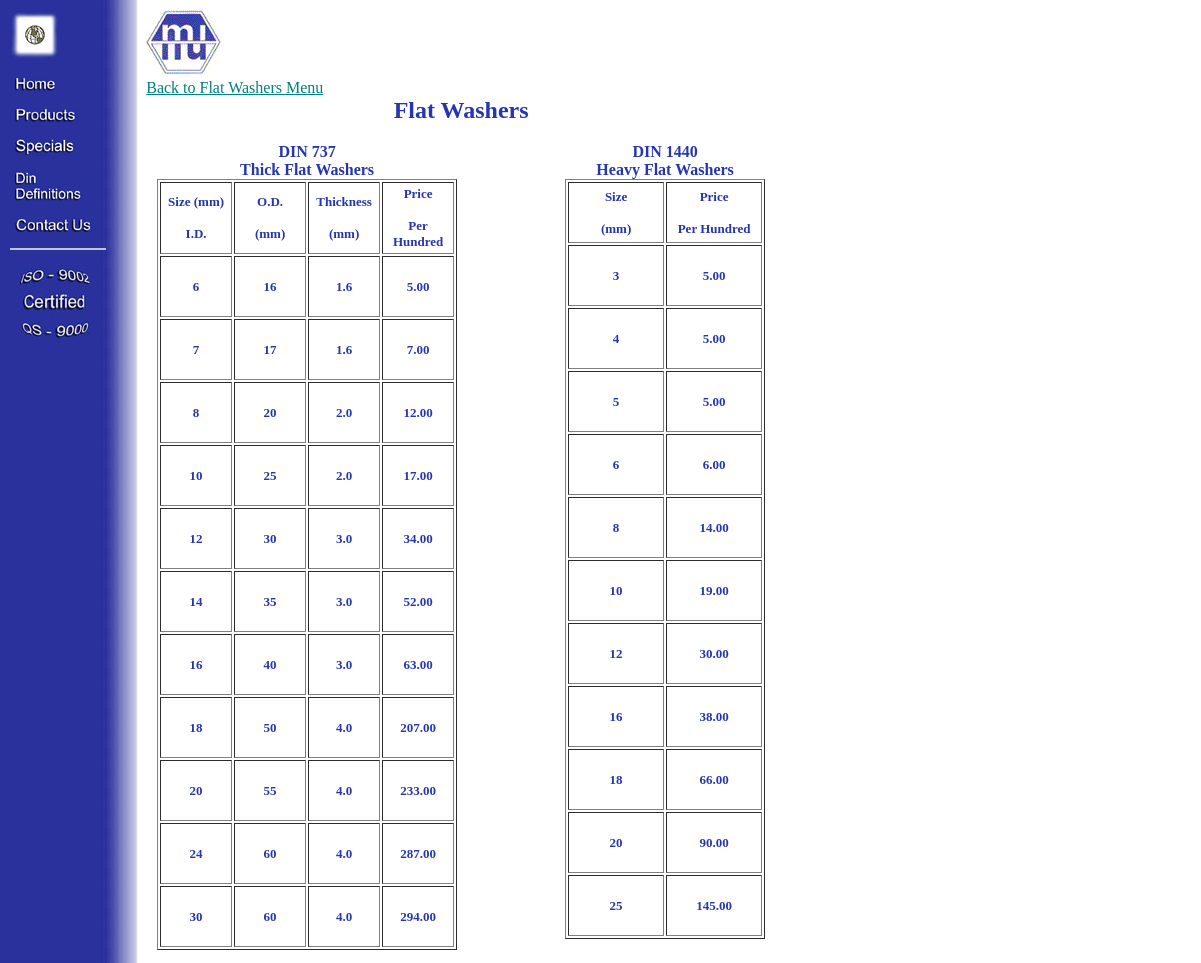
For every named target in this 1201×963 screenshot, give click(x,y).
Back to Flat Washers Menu (234, 87)
